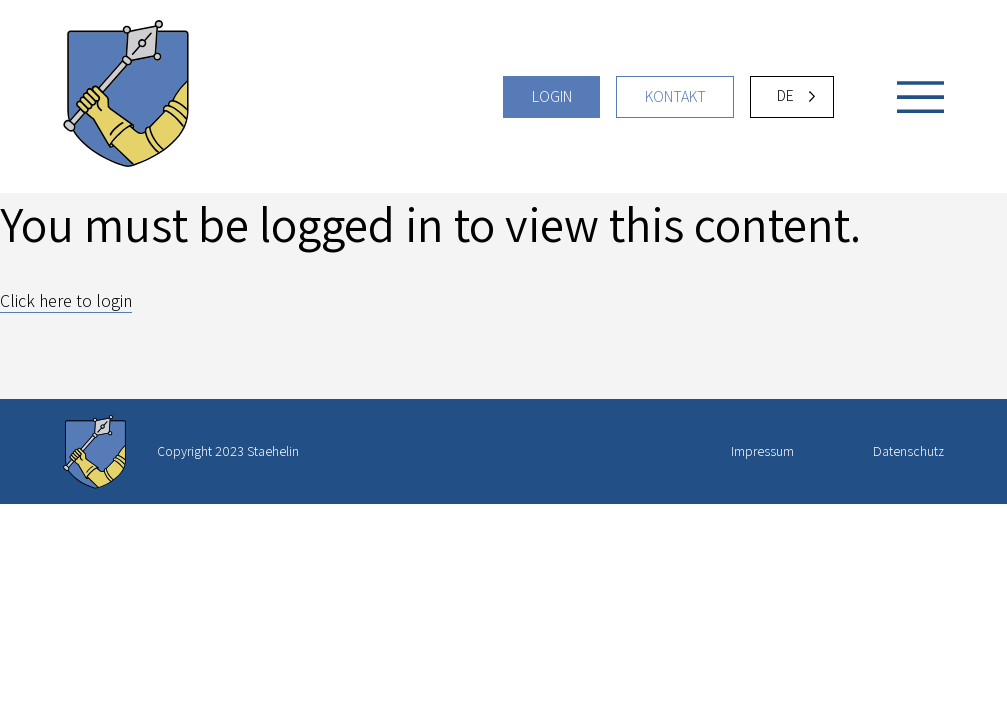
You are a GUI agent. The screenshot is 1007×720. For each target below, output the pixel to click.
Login (552, 96)
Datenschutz (908, 451)
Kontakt (675, 96)
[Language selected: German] (792, 97)
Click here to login (66, 300)
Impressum (762, 451)
